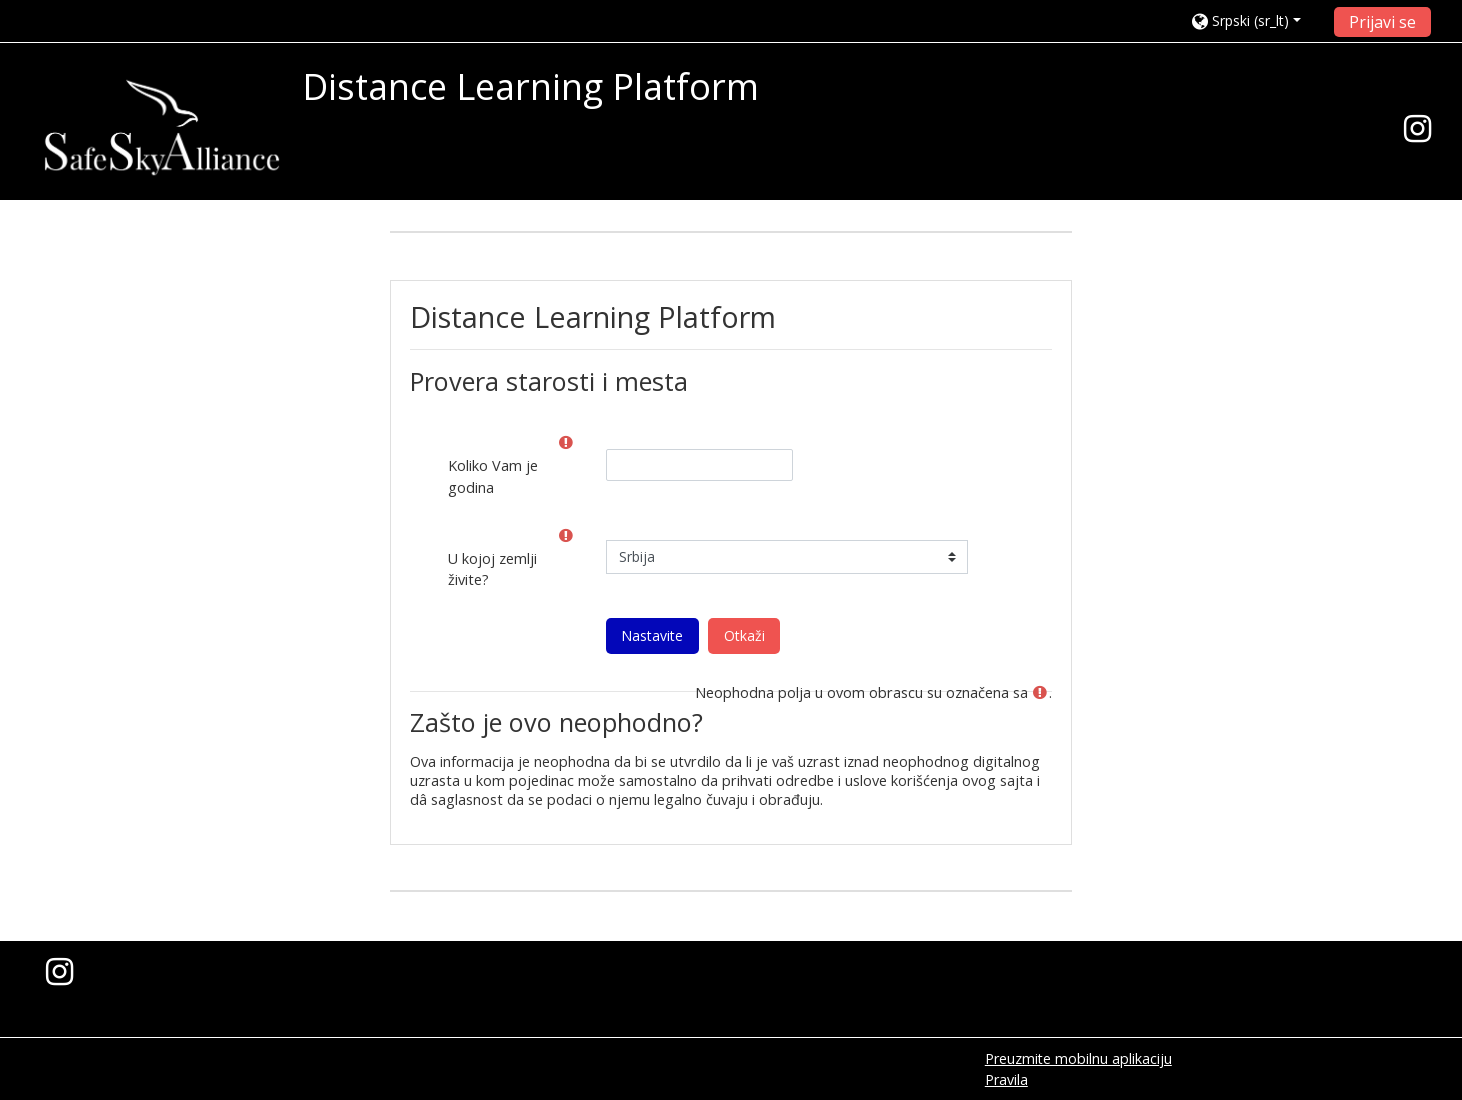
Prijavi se (1382, 22)
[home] (162, 127)
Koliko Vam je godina (493, 476)
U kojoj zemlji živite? (492, 569)
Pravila (1006, 1079)
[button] (1256, 20)
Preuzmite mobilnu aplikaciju (1078, 1058)
